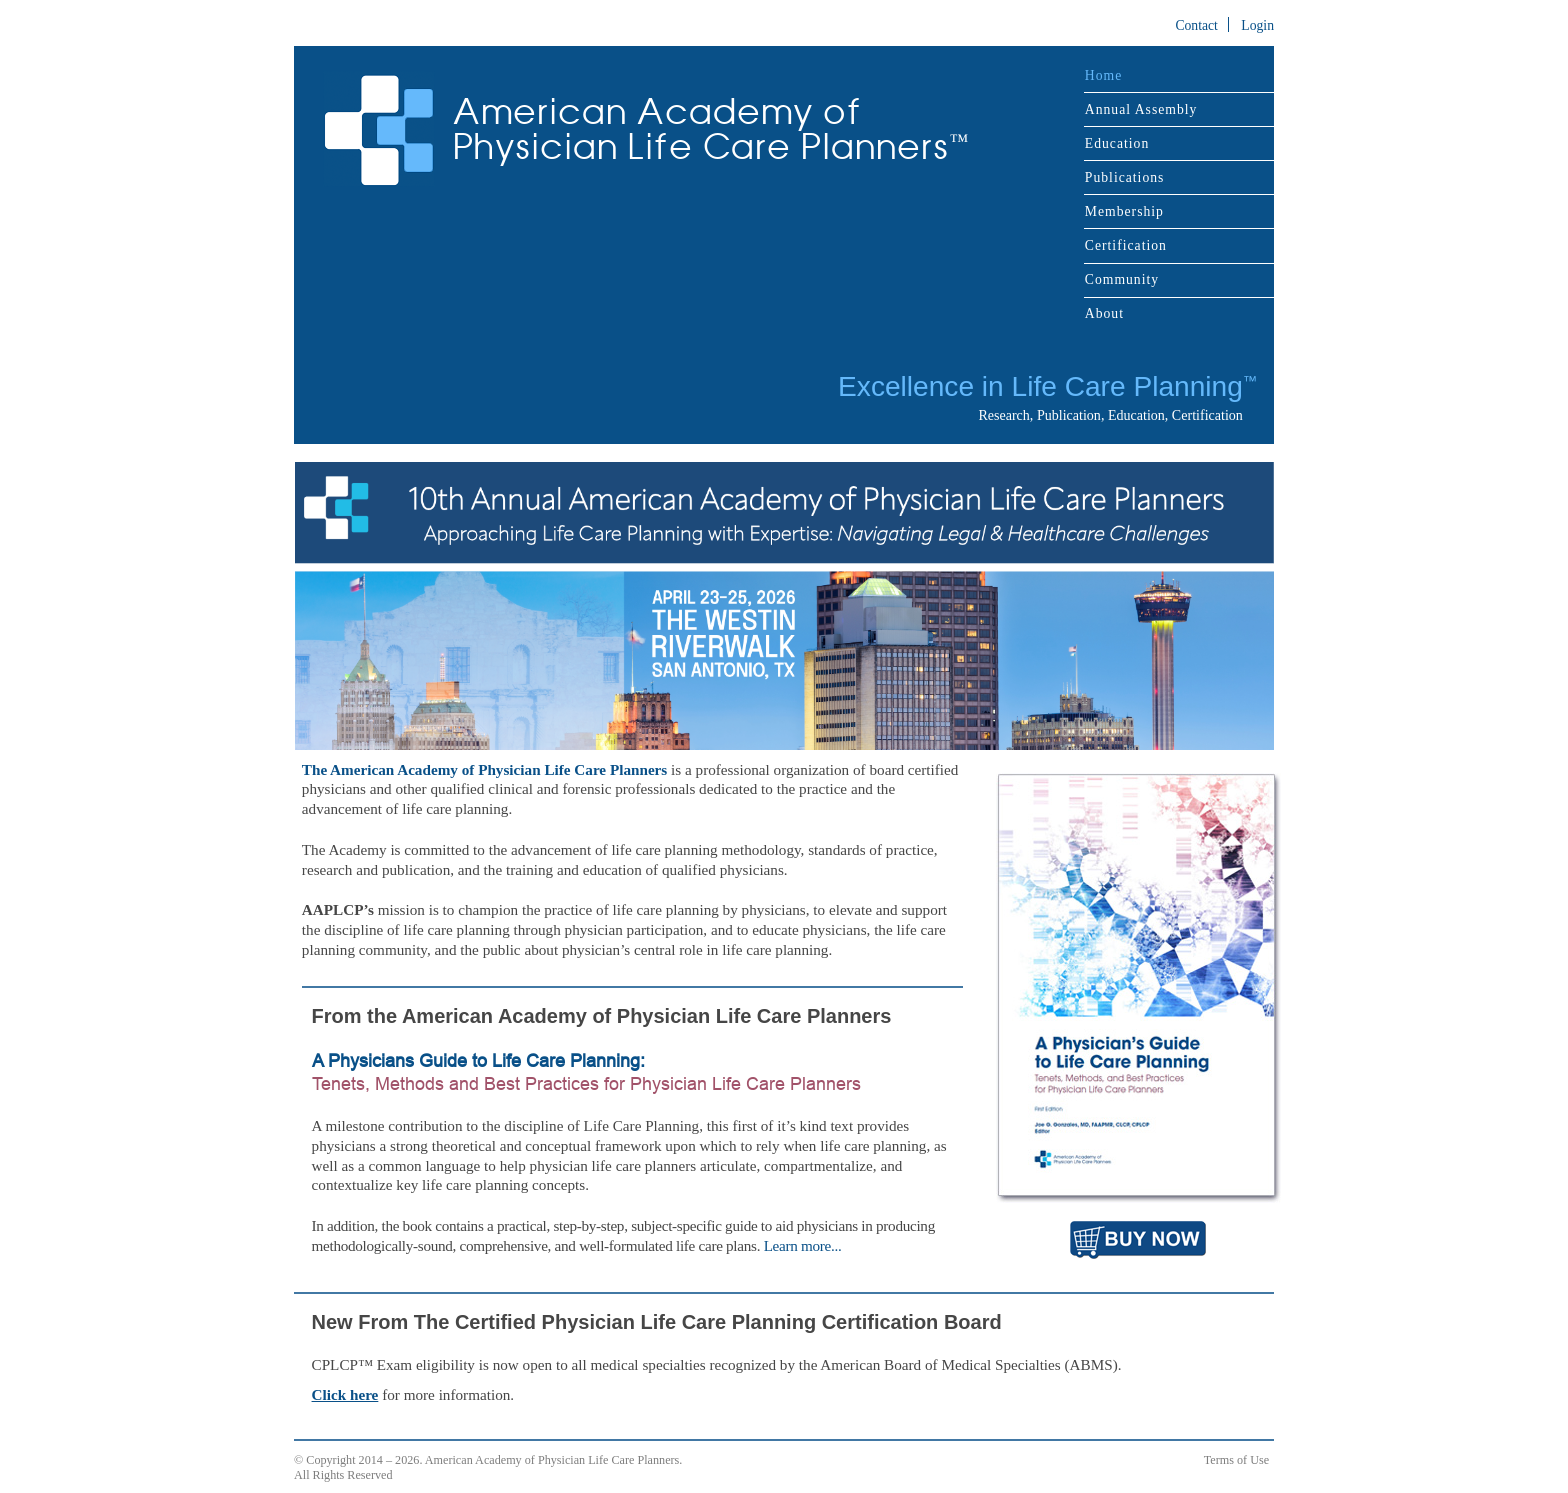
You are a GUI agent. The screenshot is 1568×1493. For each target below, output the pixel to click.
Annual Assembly (1141, 109)
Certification (1126, 245)
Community (1122, 279)
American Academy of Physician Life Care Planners (711, 129)
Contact (1196, 25)
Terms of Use (1236, 1460)
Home (1103, 75)
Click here (345, 1394)
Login (1257, 25)
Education (1117, 143)
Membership (1124, 211)
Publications (1125, 177)
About (1104, 313)
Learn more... (803, 1245)
